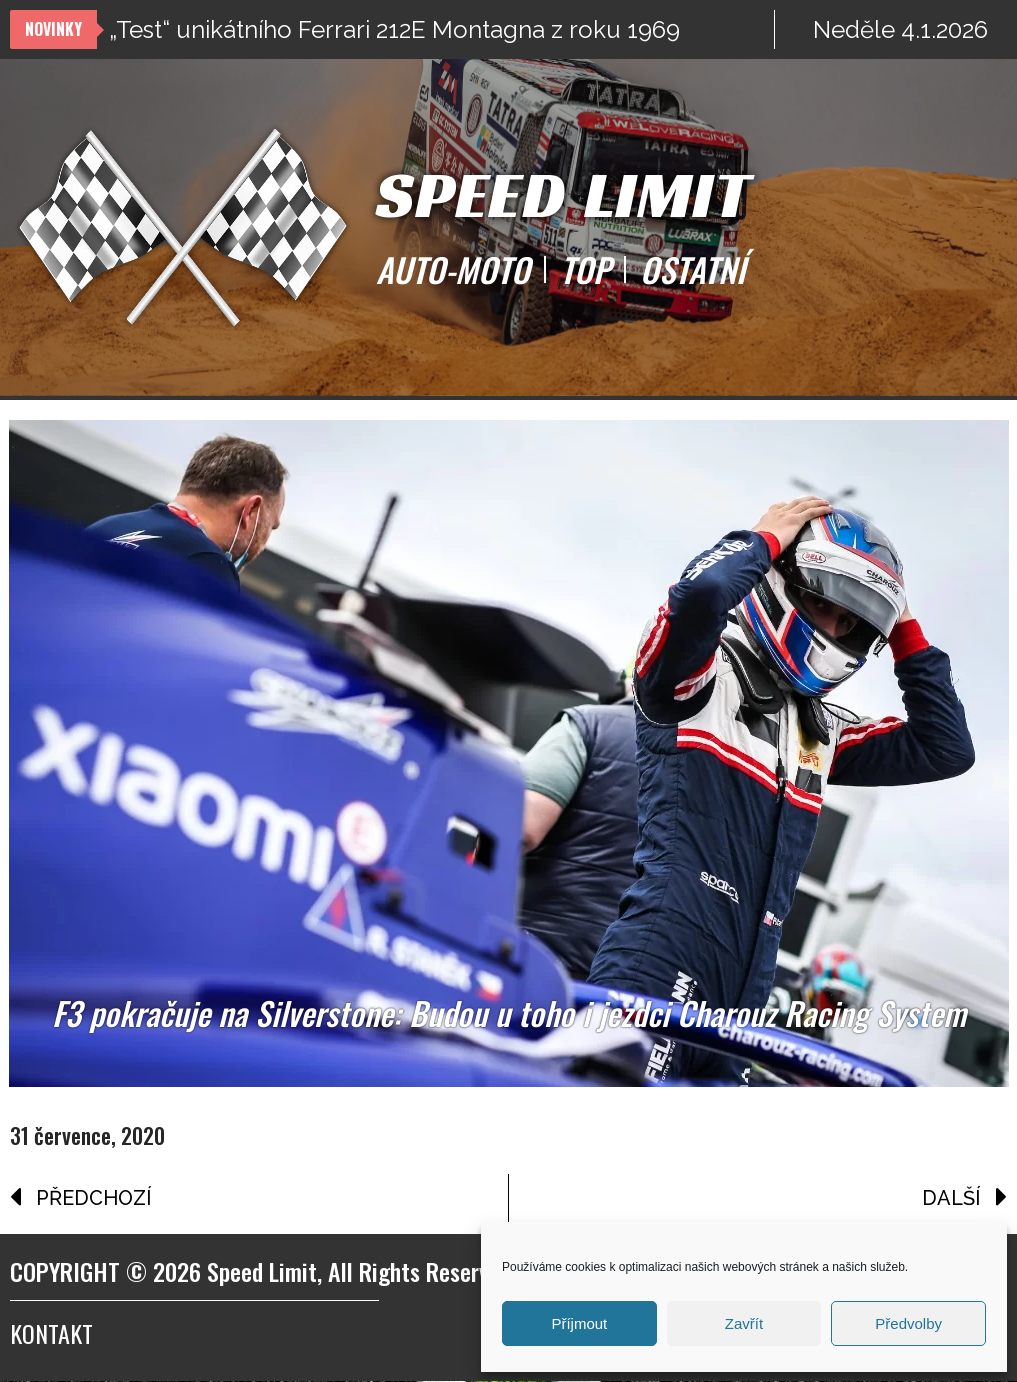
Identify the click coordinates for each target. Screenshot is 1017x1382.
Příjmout (579, 1323)
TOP (585, 270)
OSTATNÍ (692, 270)
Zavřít (744, 1323)
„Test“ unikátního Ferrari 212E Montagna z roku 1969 (394, 29)
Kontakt (51, 1334)
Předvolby (908, 1323)
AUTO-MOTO (453, 270)
